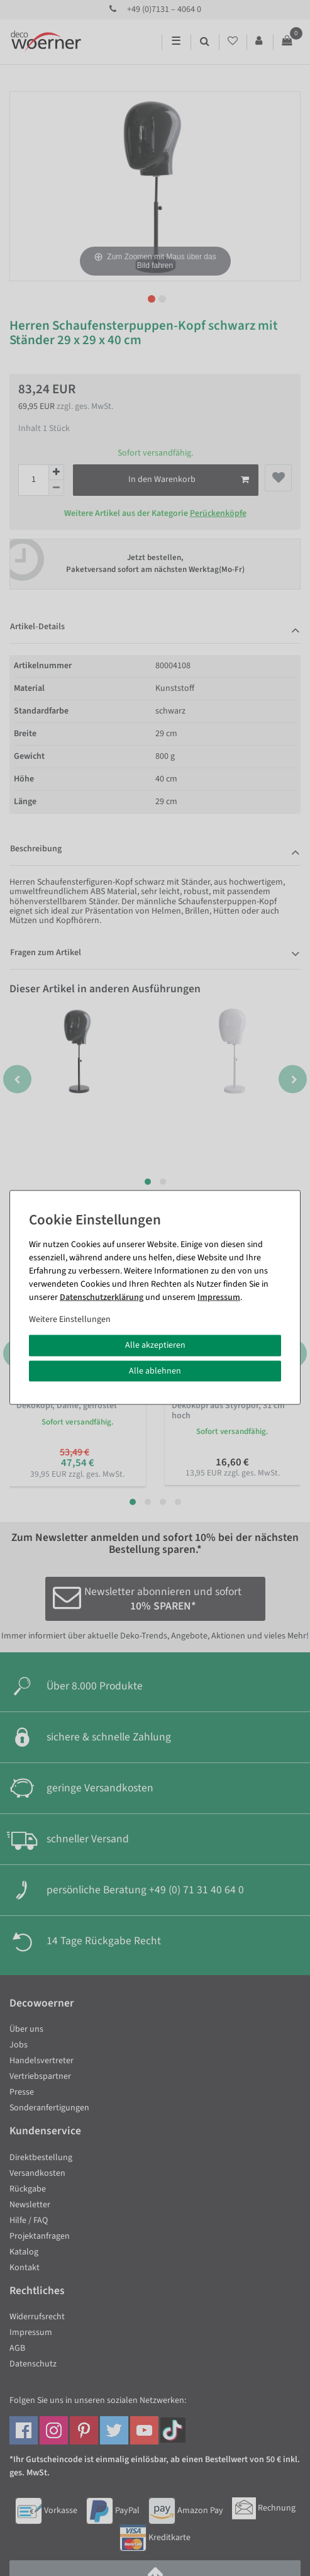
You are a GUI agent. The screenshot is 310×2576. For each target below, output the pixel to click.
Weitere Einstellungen (70, 1319)
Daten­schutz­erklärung (101, 1297)
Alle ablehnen (155, 1370)
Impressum (218, 1297)
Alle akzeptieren (155, 1345)
